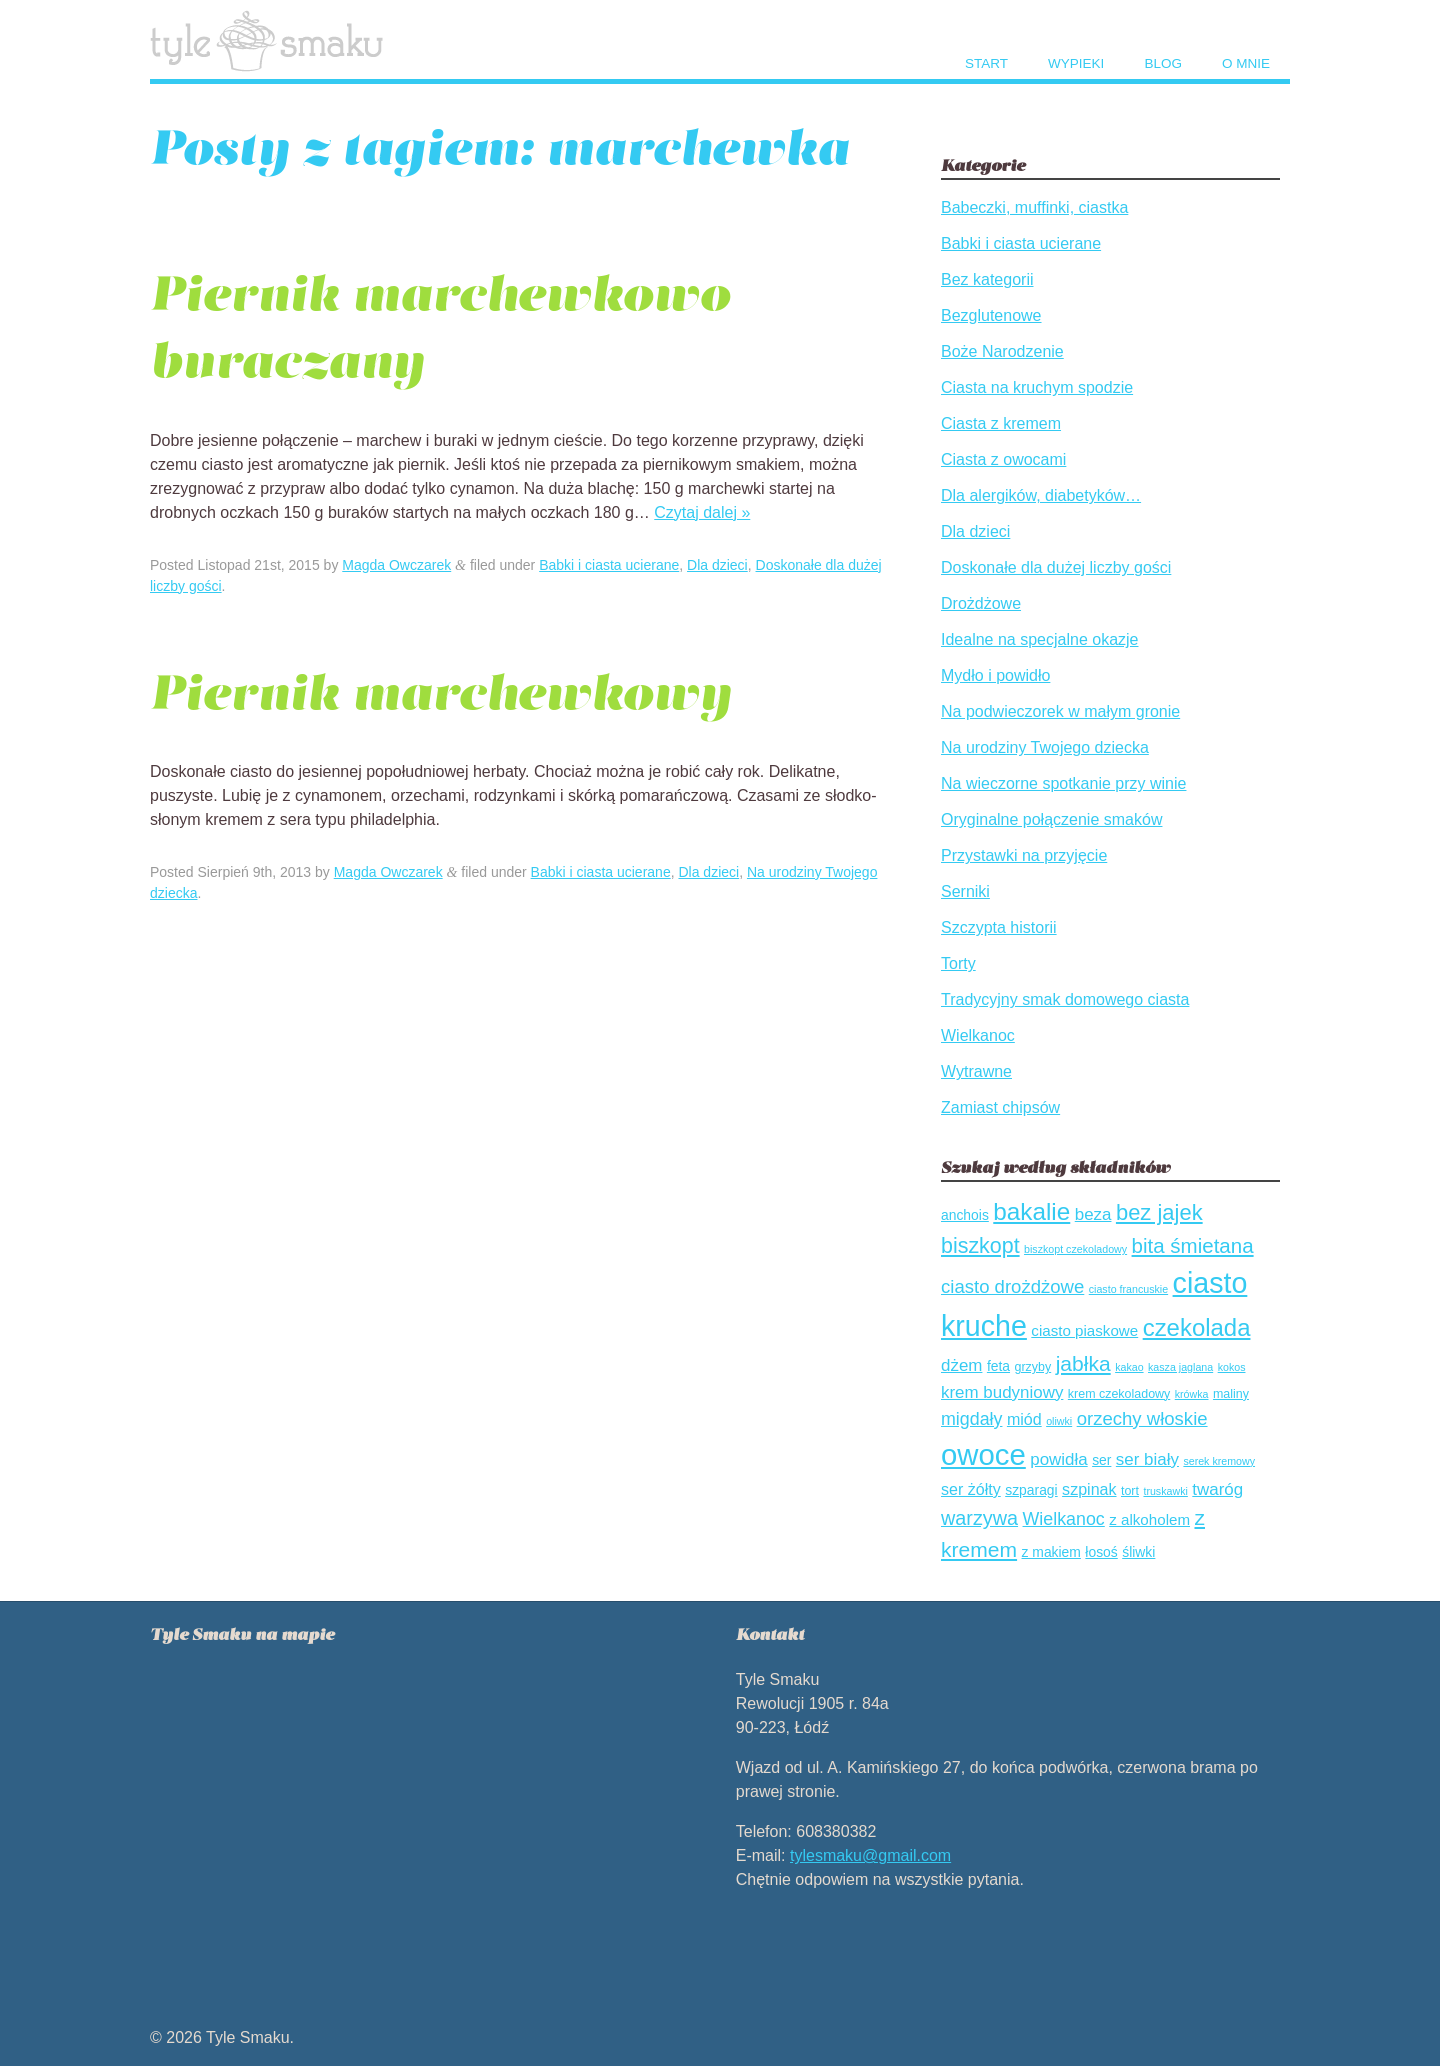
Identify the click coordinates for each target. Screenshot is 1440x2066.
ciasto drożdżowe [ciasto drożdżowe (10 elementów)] (1012, 1286)
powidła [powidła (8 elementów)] (1058, 1459)
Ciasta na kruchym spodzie (1037, 387)
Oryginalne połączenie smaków (1051, 819)
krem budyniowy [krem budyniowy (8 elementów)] (1002, 1392)
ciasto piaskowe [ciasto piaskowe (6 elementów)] (1084, 1330)
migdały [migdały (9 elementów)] (971, 1419)
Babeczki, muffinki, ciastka (1034, 207)
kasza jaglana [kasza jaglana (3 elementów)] (1180, 1367)
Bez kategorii (987, 279)
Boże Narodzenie (1002, 351)
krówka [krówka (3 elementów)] (1192, 1394)
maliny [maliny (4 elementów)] (1231, 1394)
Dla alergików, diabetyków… (1041, 495)
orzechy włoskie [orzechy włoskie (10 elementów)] (1142, 1418)
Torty (958, 963)
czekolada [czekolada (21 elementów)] (1197, 1327)
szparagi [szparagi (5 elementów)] (1031, 1490)
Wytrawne (976, 1071)
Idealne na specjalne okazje (1039, 639)
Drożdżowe (981, 603)
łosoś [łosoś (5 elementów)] (1101, 1552)
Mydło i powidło (995, 675)
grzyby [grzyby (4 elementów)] (1032, 1367)
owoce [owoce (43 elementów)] (983, 1454)
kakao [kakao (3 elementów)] (1129, 1367)
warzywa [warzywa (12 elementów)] (979, 1518)
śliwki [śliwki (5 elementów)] (1138, 1552)
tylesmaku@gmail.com (870, 1855)
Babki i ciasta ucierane (609, 565)
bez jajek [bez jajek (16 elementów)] (1159, 1212)
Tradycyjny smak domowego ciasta (1065, 999)
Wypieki (1076, 63)
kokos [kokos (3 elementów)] (1232, 1367)
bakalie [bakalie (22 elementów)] (1031, 1211)
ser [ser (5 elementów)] (1101, 1460)
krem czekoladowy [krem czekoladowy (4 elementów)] (1119, 1394)
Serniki (965, 891)
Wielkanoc (978, 1035)
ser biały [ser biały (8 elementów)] (1147, 1459)
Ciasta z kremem (1001, 423)
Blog (1163, 63)
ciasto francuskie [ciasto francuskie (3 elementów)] (1128, 1289)
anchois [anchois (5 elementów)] (965, 1215)
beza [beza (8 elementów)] (1093, 1214)
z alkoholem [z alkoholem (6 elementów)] (1149, 1519)
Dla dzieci (717, 565)
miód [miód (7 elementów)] (1024, 1419)
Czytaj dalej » (702, 512)
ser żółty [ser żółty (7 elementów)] (971, 1489)
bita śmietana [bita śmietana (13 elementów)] (1193, 1245)
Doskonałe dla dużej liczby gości (1056, 567)
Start (986, 63)
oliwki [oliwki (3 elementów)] (1059, 1421)
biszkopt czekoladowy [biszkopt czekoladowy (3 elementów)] (1075, 1249)
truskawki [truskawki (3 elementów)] (1165, 1491)
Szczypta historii (999, 927)
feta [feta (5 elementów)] (998, 1366)
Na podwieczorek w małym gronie (1060, 711)
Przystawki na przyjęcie (1024, 855)
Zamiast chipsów (1000, 1107)
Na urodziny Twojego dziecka (1045, 747)
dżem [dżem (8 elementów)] (961, 1365)
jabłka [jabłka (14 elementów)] (1083, 1363)
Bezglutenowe (991, 315)
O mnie (1246, 63)
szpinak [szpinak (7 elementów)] (1089, 1489)
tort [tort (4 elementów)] (1130, 1491)
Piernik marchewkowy (440, 692)
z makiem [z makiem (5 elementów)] (1051, 1552)
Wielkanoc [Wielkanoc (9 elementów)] (1064, 1519)
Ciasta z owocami (1003, 459)
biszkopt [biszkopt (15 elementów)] (980, 1246)
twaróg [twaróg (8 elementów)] (1217, 1489)
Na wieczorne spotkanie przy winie (1063, 783)
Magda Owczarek (396, 565)
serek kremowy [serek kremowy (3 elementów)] (1219, 1461)
